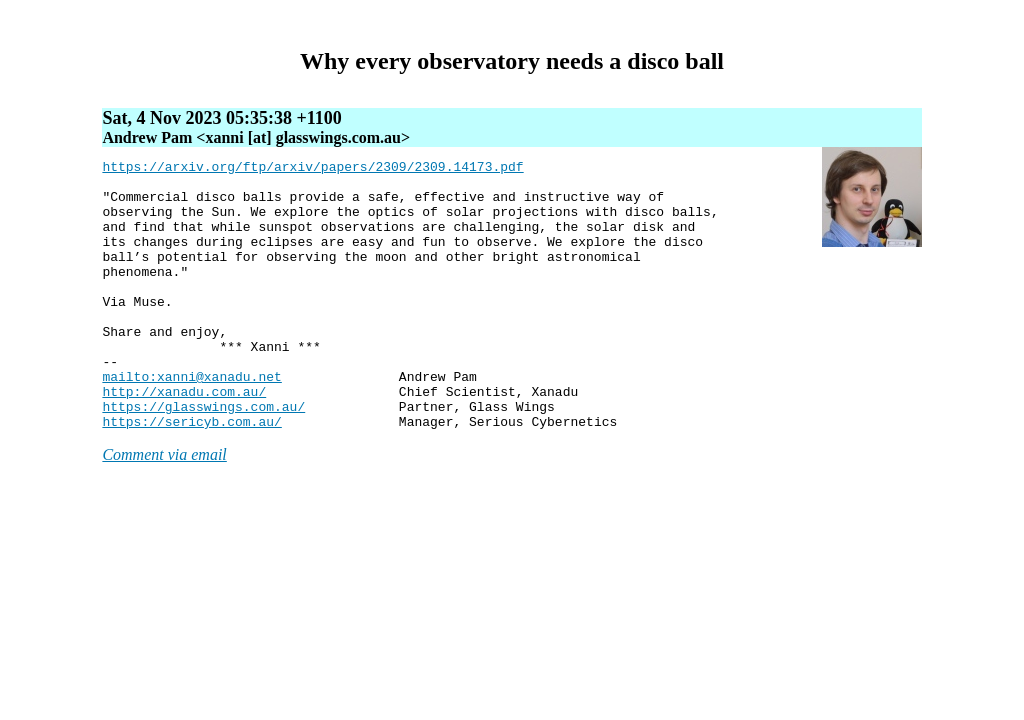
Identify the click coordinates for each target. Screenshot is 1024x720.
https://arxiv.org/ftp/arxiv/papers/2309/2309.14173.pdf (312, 169)
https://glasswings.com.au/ (203, 457)
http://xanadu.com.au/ (184, 439)
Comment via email (164, 508)
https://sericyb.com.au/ (191, 475)
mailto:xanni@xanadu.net (191, 421)
